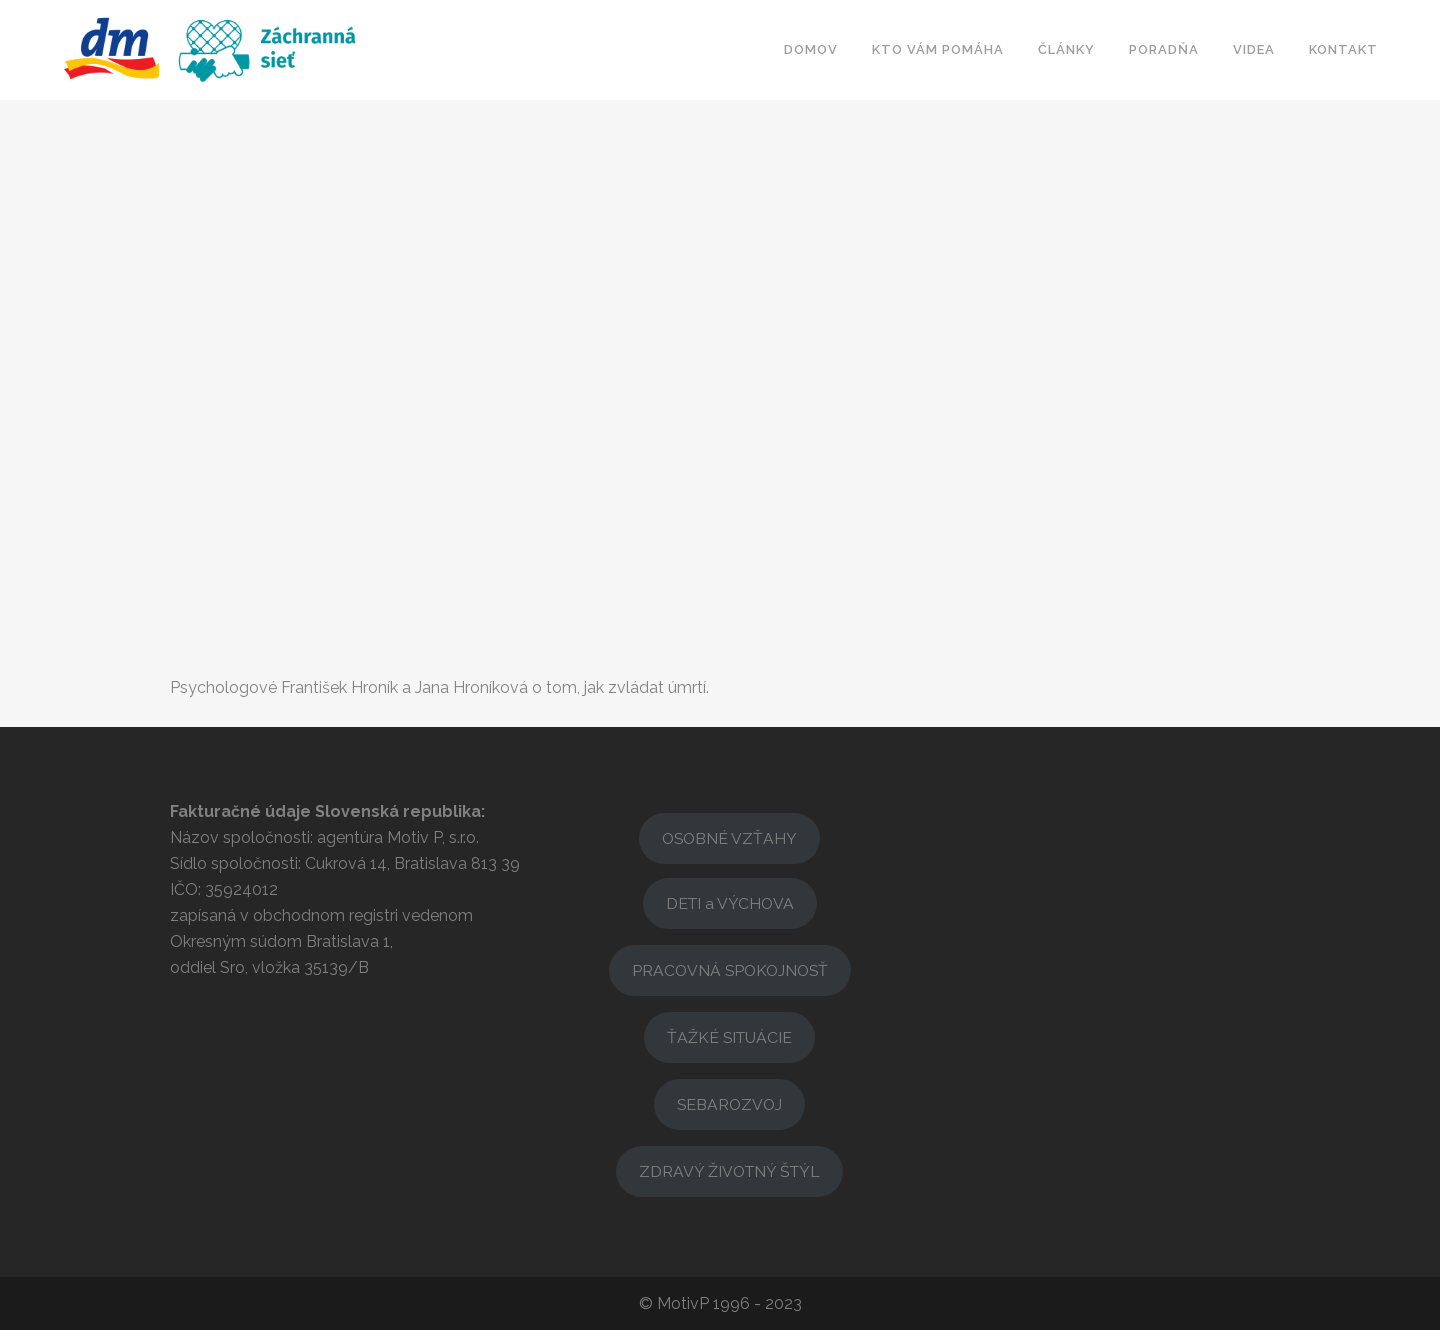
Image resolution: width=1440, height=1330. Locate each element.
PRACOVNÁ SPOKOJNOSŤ (730, 970)
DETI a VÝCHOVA (730, 903)
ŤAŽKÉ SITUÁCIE (729, 1037)
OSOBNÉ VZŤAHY (729, 838)
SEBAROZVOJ (729, 1104)
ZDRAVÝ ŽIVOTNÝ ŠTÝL (729, 1171)
